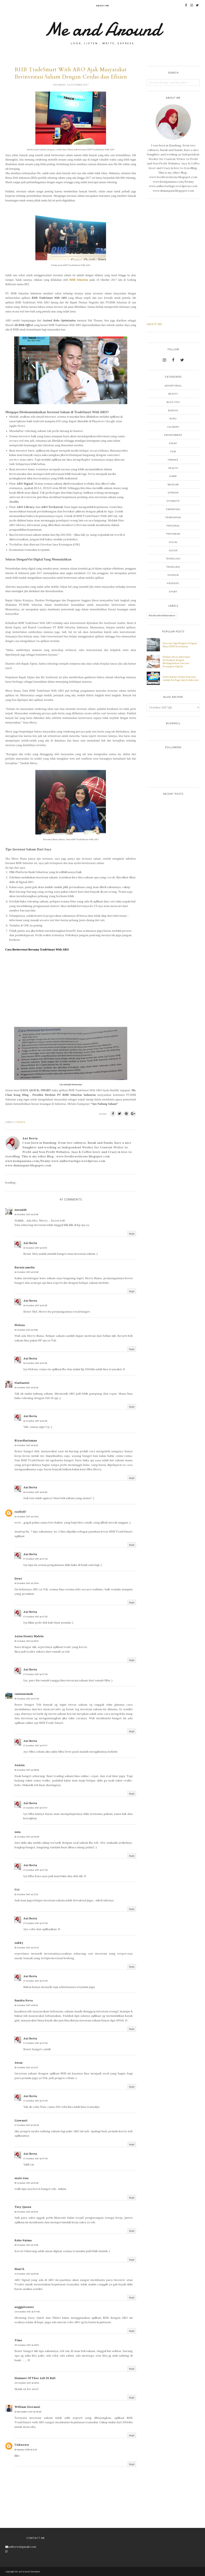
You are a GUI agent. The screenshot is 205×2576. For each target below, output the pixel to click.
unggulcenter (24, 2307)
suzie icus (21, 2178)
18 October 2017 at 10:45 (26, 2183)
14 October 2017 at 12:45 (26, 1214)
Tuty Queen (22, 2207)
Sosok (173, 550)
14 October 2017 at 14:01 (26, 1445)
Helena (19, 1325)
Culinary (173, 426)
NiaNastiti (21, 1383)
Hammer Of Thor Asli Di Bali (34, 2378)
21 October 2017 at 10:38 (26, 2273)
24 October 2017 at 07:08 (27, 2311)
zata (17, 1832)
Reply (131, 1233)
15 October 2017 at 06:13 (26, 1641)
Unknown (21, 2444)
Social (173, 542)
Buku (173, 418)
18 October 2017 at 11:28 (26, 2211)
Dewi (18, 1578)
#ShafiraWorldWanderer (162, 615)
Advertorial (173, 385)
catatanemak (23, 1694)
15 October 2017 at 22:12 (26, 1894)
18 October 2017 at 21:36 (26, 2245)
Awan (18, 2062)
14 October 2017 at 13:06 (26, 1272)
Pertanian (173, 533)
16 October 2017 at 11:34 (26, 2005)
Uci (16, 1889)
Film (173, 451)
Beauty (173, 393)
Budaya (173, 410)
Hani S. (19, 2269)
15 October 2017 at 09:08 (26, 1836)
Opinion (173, 492)
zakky (18, 1942)
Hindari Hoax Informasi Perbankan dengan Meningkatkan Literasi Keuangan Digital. (176, 661)
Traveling (173, 566)
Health (173, 468)
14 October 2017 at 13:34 (26, 1387)
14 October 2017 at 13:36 (35, 1421)
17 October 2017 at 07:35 (35, 1616)
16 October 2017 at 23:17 (26, 2067)
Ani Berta (30, 1243)
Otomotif (173, 500)
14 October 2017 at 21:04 (26, 1516)
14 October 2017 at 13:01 (35, 1247)
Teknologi (173, 558)
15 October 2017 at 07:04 (26, 1698)
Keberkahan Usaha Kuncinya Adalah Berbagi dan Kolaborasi (180, 678)
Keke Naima (23, 2240)
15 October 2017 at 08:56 (26, 1770)
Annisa (19, 1765)
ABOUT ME (154, 324)
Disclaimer (35, 2571)
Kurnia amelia (24, 1267)
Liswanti (20, 2120)
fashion (173, 575)
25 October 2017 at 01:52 (26, 2345)
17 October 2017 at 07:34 (35, 1558)
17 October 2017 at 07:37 (35, 1745)
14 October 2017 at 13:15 (26, 1329)
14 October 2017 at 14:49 (35, 1492)
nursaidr (20, 1209)
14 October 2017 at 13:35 (35, 1305)
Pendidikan (173, 517)
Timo (18, 2340)
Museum (173, 484)
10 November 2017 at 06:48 (27, 2411)
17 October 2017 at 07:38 (35, 1870)
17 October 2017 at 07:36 (35, 1674)
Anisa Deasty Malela (28, 1636)
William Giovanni (27, 2407)
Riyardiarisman (25, 1440)
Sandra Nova (23, 2000)
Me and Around (102, 29)
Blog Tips (173, 402)
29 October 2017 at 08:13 (26, 2383)
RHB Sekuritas (78, 279)
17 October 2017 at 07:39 (35, 1980)
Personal (173, 525)
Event (173, 443)
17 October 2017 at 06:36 (26, 2125)
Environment (173, 435)
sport (173, 591)
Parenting (173, 509)
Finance (20, 1122)
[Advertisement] (169, 257)
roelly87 (20, 1511)
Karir (173, 476)
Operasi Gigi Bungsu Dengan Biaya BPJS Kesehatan (180, 645)
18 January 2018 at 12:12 (25, 2449)
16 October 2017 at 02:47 (26, 1947)
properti (173, 583)
